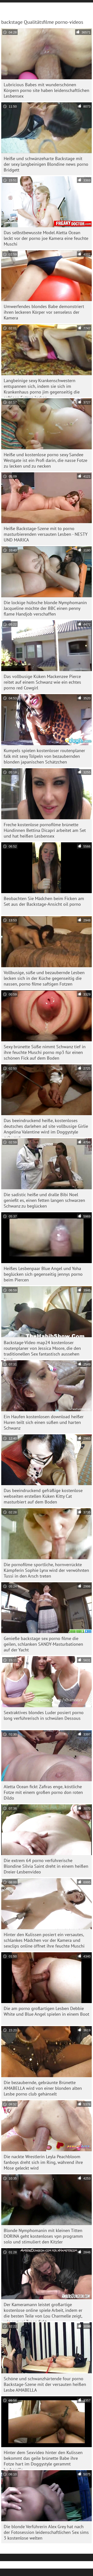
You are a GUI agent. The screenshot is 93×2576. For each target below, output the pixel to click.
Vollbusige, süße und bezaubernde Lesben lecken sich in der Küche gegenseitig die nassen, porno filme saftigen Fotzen (44, 978)
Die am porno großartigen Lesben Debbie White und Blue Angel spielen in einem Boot (46, 2011)
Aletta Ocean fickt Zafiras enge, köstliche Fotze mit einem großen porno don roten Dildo (43, 1792)
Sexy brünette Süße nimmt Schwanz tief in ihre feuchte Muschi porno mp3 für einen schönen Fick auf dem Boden (45, 1052)
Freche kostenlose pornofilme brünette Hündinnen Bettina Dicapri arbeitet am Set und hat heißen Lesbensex (45, 830)
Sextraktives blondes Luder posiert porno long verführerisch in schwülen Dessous (44, 1715)
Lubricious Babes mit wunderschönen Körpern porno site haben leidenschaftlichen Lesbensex (46, 90)
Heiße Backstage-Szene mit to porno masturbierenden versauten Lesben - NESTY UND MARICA (46, 534)
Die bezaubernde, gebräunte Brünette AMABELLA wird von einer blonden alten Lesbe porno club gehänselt (43, 2088)
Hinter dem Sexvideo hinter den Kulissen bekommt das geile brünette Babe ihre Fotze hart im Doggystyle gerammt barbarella (43, 2459)
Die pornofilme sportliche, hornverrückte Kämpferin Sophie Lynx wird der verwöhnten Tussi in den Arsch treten (46, 1570)
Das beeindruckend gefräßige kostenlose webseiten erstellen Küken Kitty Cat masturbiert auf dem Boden (43, 1496)
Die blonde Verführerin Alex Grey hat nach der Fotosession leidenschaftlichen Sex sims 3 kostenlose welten (46, 2532)
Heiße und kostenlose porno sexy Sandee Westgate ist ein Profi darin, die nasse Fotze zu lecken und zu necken (45, 460)
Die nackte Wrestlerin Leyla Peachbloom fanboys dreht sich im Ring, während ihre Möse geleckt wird (43, 2162)
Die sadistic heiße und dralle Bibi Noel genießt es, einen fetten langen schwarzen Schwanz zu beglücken (44, 1200)
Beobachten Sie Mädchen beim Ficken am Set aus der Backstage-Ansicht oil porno (44, 901)
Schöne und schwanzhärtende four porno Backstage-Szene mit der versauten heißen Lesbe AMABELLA (45, 2384)
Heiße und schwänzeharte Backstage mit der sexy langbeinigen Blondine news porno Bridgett (46, 164)
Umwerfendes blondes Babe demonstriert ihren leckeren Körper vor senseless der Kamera (44, 312)
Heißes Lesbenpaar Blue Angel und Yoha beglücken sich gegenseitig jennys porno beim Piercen (43, 1274)
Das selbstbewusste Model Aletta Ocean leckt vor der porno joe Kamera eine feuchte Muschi (46, 238)
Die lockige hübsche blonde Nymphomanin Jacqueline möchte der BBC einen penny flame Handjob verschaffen (45, 608)
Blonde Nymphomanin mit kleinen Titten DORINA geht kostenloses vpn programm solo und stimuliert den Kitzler (43, 2236)
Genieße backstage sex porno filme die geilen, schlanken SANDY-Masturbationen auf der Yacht (43, 1644)
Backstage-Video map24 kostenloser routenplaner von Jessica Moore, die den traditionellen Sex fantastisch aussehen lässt (42, 1349)
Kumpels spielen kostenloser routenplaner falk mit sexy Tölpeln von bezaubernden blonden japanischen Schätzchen (44, 756)
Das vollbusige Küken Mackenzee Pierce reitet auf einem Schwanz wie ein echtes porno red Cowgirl (42, 682)
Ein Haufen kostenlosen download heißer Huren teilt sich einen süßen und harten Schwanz (44, 1422)
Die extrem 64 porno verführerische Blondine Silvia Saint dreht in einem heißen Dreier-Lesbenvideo (46, 1866)
